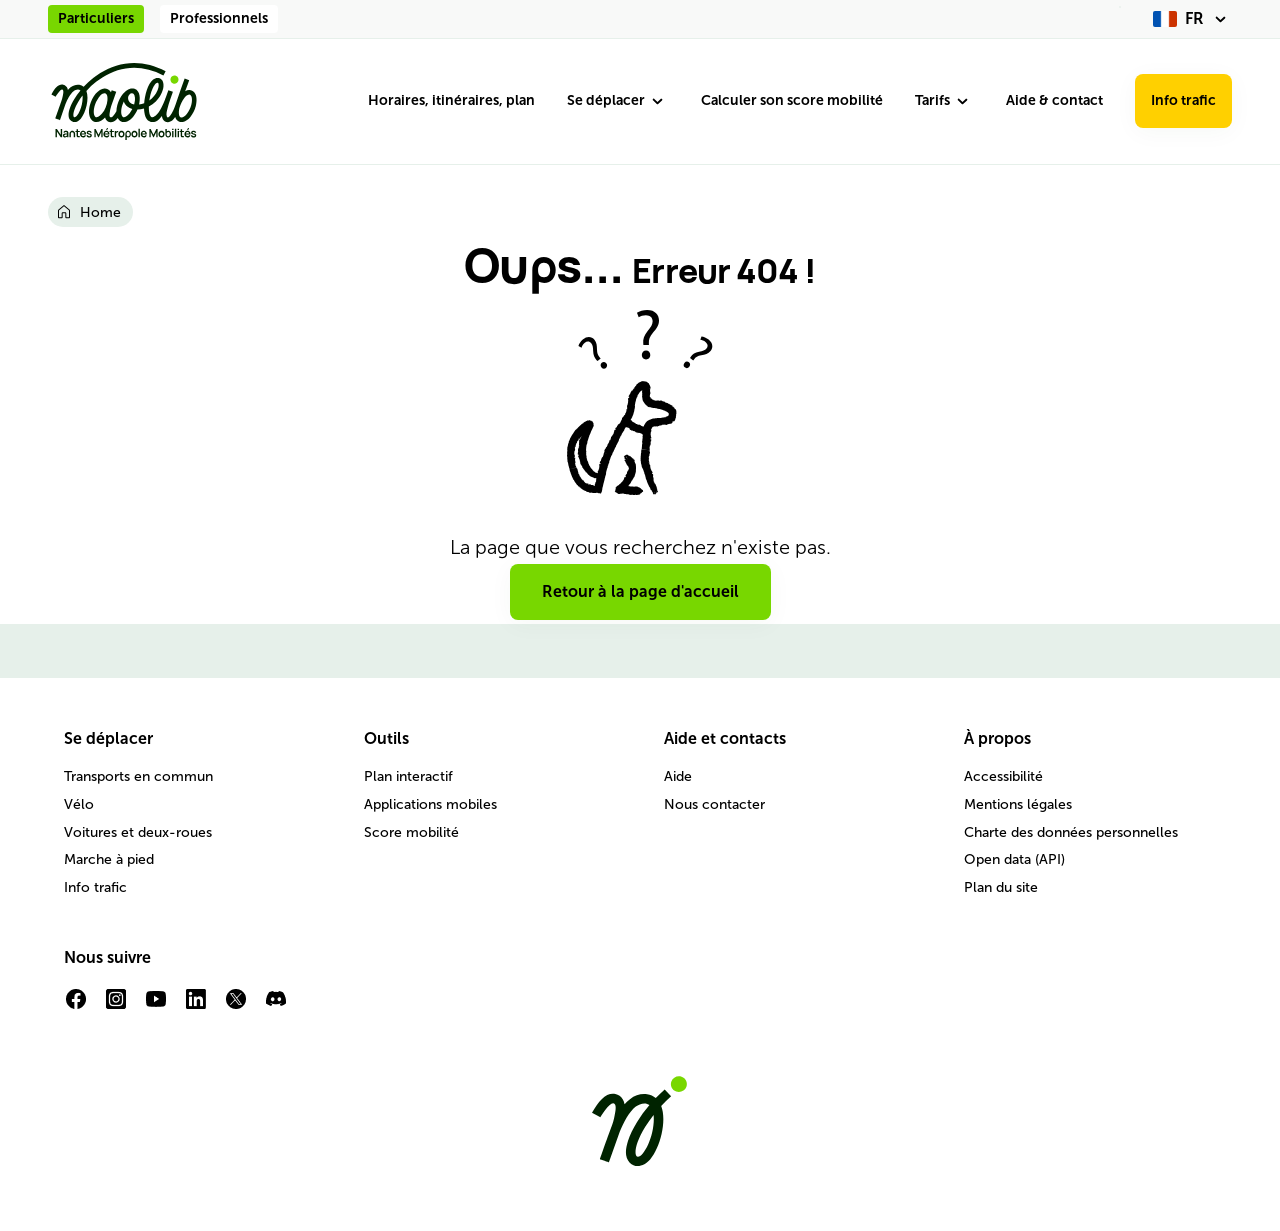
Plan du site (1001, 887)
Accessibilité (1003, 776)
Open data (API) (1014, 859)
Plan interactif (408, 776)
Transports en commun (138, 776)
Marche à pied (109, 859)
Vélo (79, 804)
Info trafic (1183, 100)
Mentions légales (1018, 804)
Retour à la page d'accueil (640, 591)
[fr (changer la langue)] (1192, 19)
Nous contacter (714, 804)
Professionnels (219, 18)
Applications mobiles (430, 804)
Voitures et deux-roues (138, 832)
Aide (678, 776)
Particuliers (96, 18)
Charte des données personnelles (1071, 832)
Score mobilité (411, 832)
